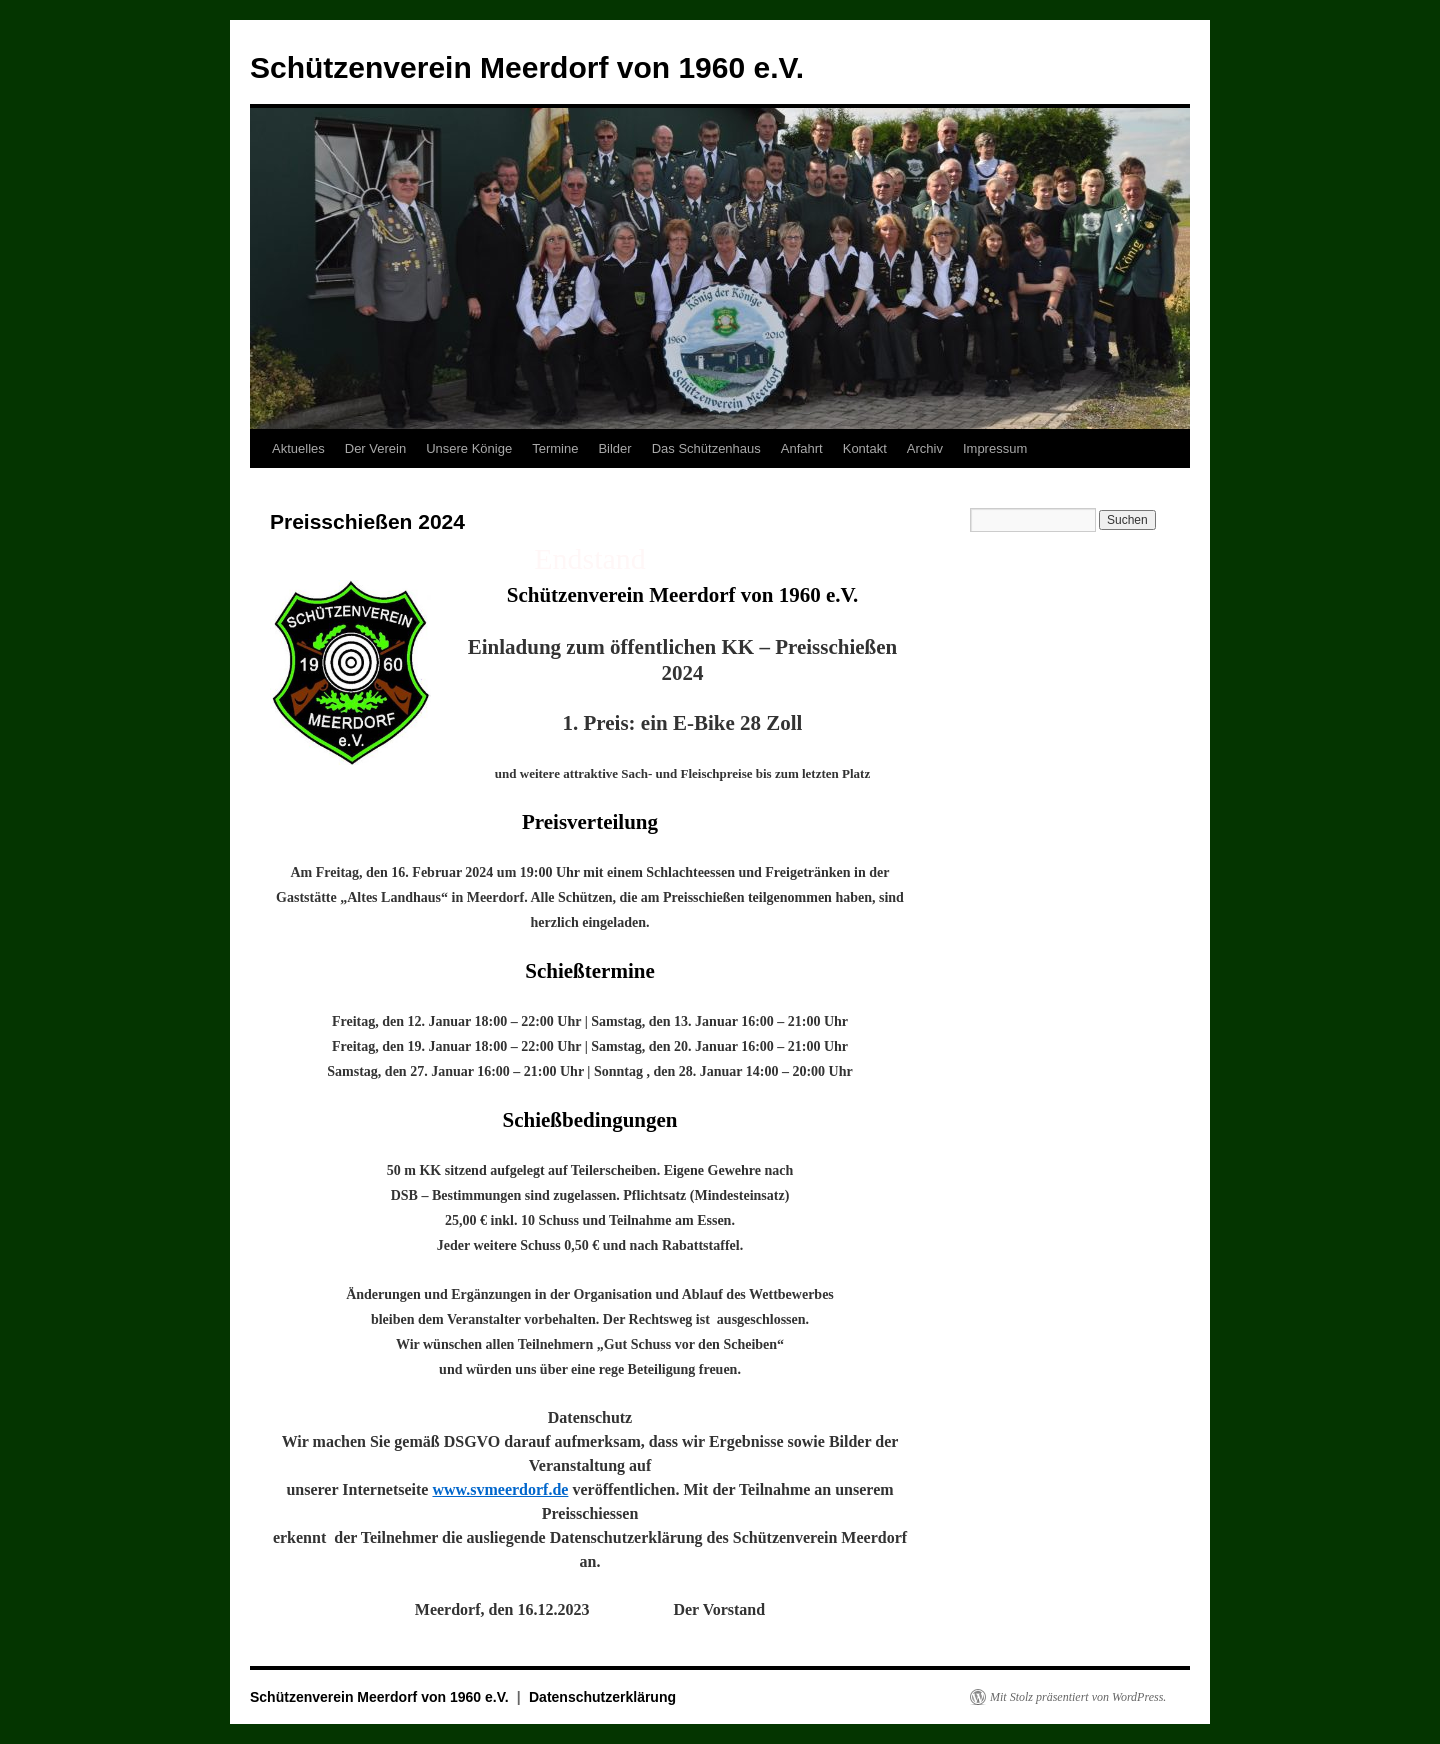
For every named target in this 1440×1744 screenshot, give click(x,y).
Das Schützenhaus (706, 448)
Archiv (925, 448)
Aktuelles (298, 448)
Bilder (614, 448)
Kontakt (865, 448)
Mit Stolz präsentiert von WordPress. (1078, 1697)
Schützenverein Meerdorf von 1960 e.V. (527, 67)
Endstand (590, 558)
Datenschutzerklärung (602, 1697)
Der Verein (375, 448)
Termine (555, 448)
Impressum (995, 448)
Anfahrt (802, 448)
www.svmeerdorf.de (500, 1489)
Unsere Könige (469, 448)
